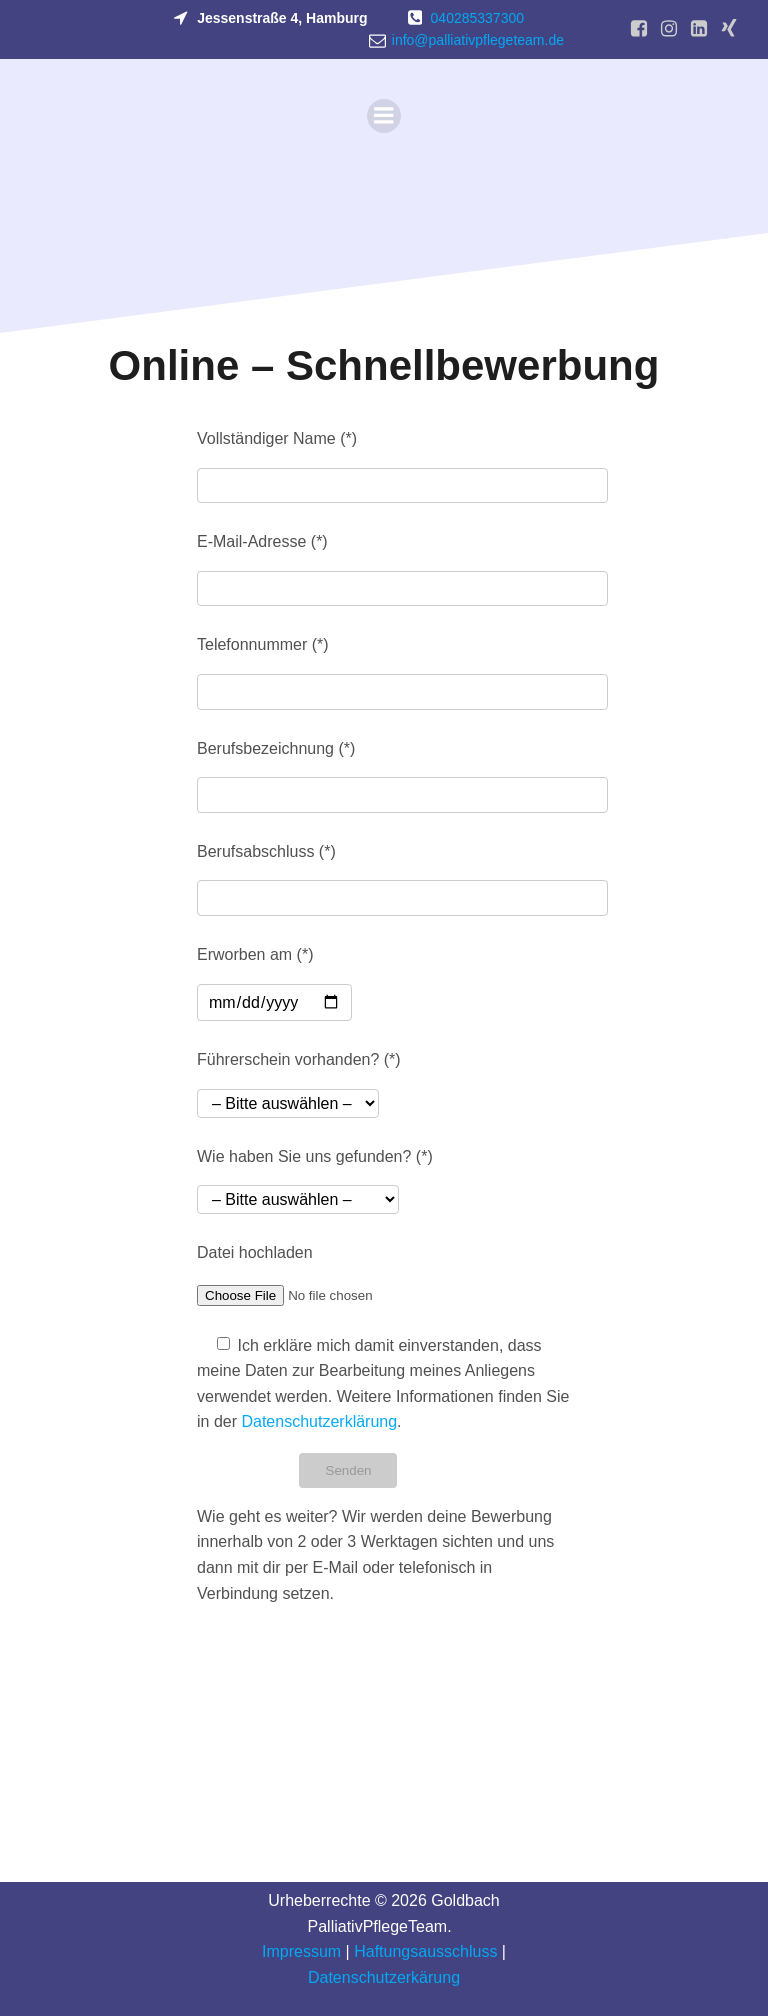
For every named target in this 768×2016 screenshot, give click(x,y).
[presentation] (349, 1671)
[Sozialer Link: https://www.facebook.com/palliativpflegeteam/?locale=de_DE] (639, 29)
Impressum (301, 1951)
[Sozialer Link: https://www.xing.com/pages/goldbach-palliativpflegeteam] (729, 29)
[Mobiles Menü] (384, 116)
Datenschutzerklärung (319, 1421)
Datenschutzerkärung (384, 1977)
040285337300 (477, 18)
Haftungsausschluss (425, 1951)
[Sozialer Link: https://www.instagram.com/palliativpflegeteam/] (669, 29)
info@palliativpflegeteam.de (478, 40)
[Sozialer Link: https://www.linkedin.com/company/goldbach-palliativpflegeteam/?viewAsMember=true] (699, 29)
